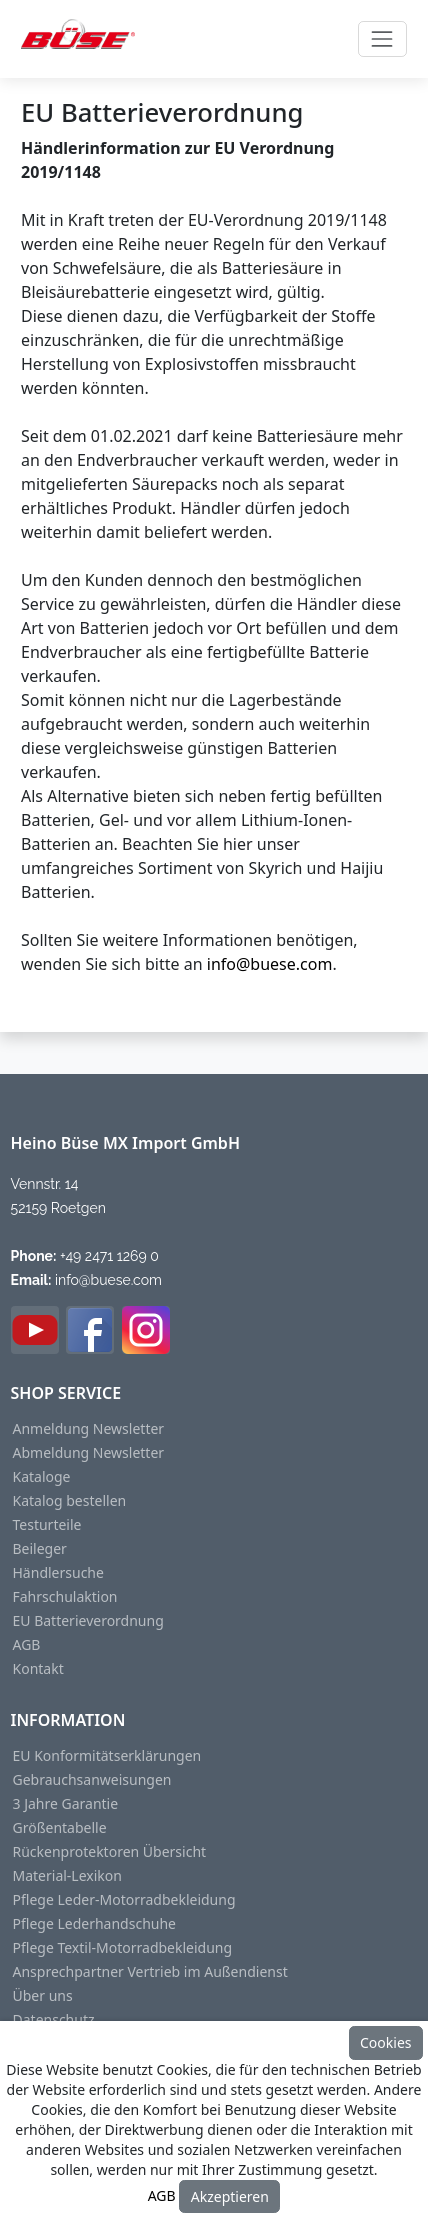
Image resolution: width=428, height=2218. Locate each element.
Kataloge (42, 1477)
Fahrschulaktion (65, 1597)
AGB (27, 1645)
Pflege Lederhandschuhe (95, 1924)
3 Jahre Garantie (66, 1804)
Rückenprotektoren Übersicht (110, 1852)
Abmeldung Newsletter (89, 1453)
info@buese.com (270, 964)
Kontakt (38, 1669)
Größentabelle (60, 1828)
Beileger (40, 1549)
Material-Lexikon (67, 1876)
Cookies (385, 2042)
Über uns (43, 1996)
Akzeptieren (230, 2196)
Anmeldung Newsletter (89, 1429)
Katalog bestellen (70, 1501)
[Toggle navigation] (382, 38)
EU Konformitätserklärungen (107, 1756)
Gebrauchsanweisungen (92, 1780)
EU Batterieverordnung (88, 1621)
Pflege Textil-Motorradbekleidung (123, 1948)
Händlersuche (58, 1573)
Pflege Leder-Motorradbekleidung (124, 1900)
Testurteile (47, 1525)
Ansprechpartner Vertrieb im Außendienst (150, 1972)
